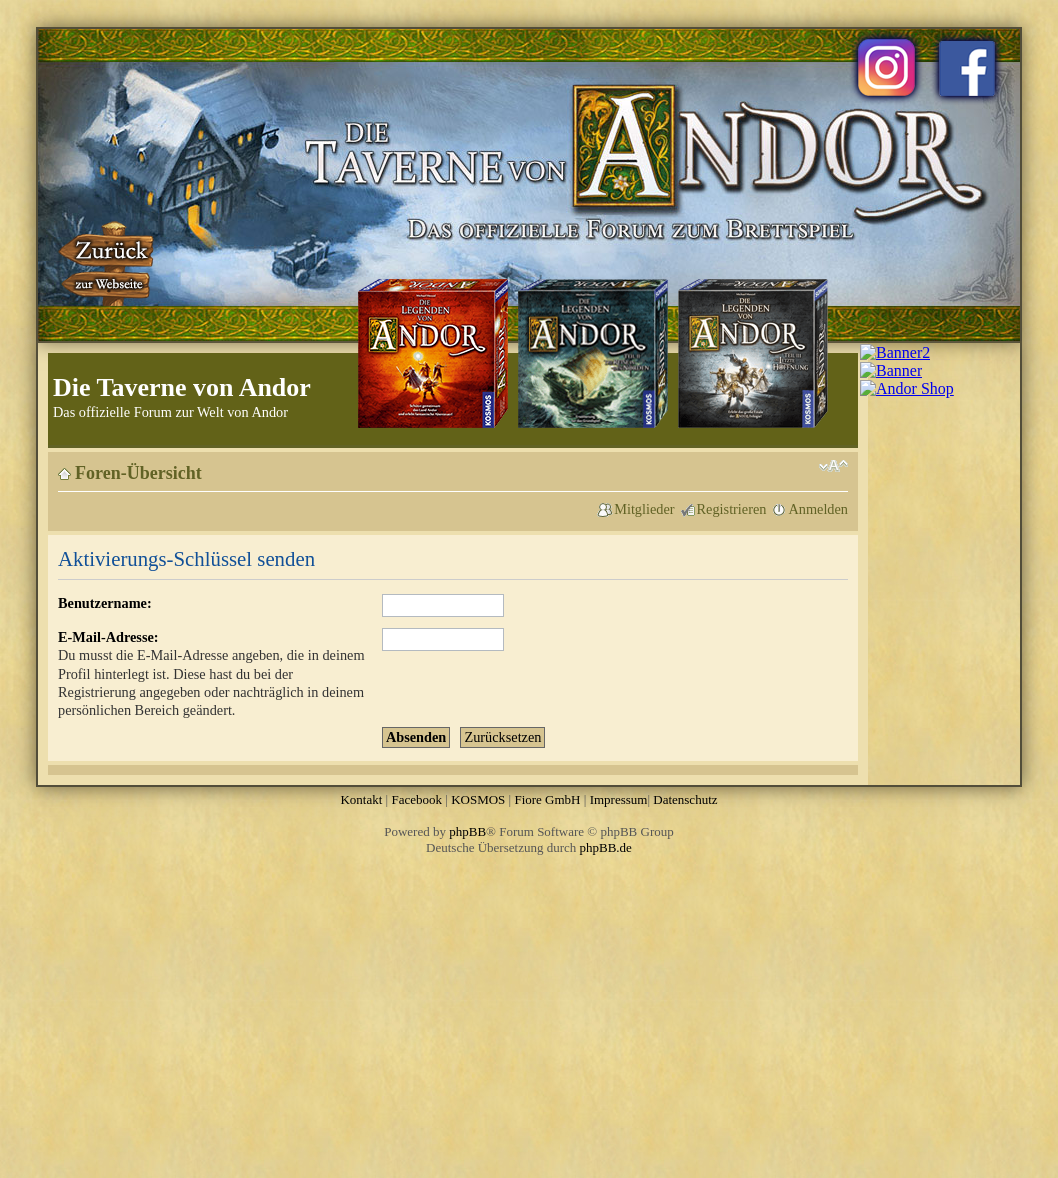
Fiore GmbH (547, 799)
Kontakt (361, 799)
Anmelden (818, 509)
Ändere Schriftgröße (833, 466)
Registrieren (732, 509)
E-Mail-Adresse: (108, 637)
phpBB (467, 831)
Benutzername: (105, 603)
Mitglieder (644, 509)
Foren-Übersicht (138, 473)
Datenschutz (685, 799)
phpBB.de (606, 847)
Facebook (416, 799)
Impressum (619, 799)
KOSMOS (478, 799)
